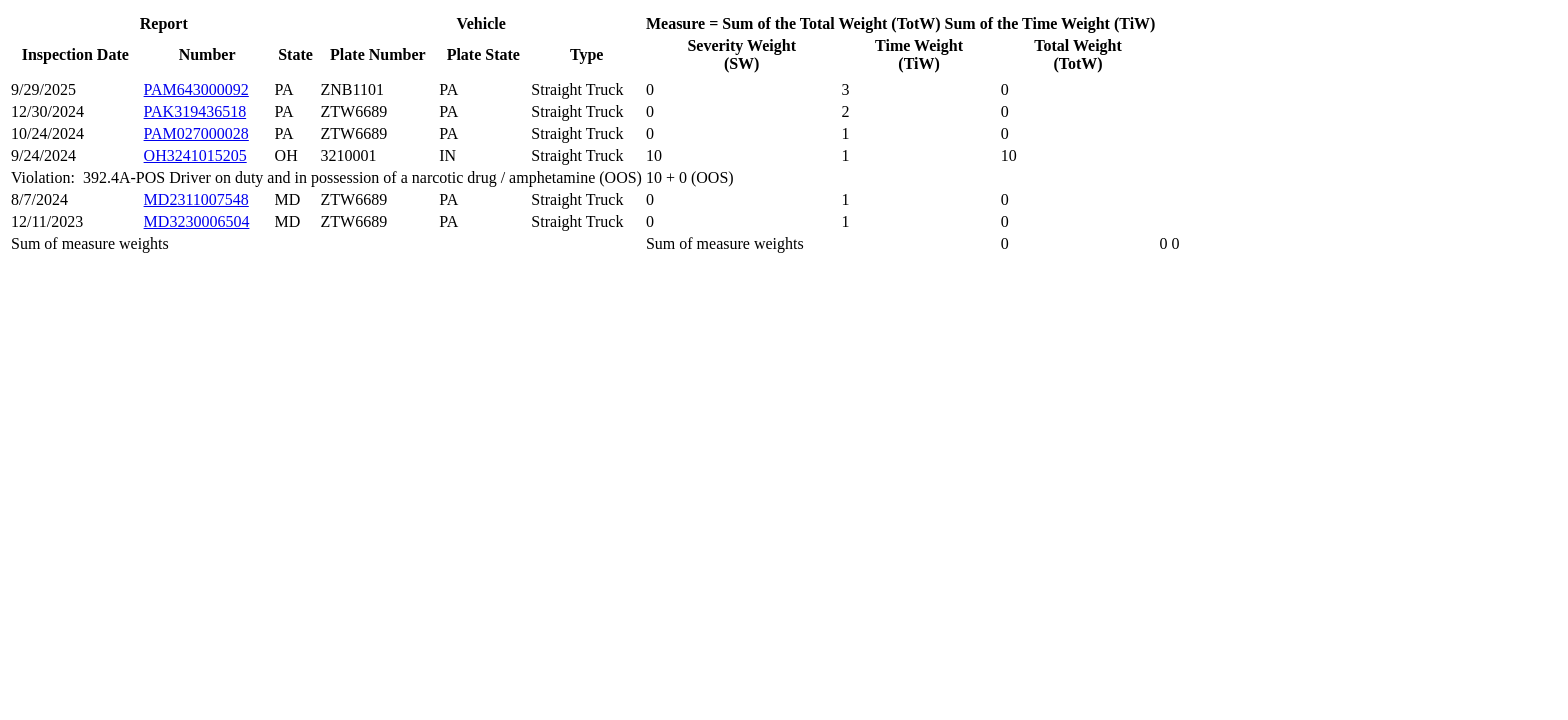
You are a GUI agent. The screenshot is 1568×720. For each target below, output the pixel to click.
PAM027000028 (196, 133)
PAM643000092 (196, 89)
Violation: (47, 177)
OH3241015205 (195, 155)
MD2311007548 (196, 199)
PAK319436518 (195, 111)
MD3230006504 (197, 221)
